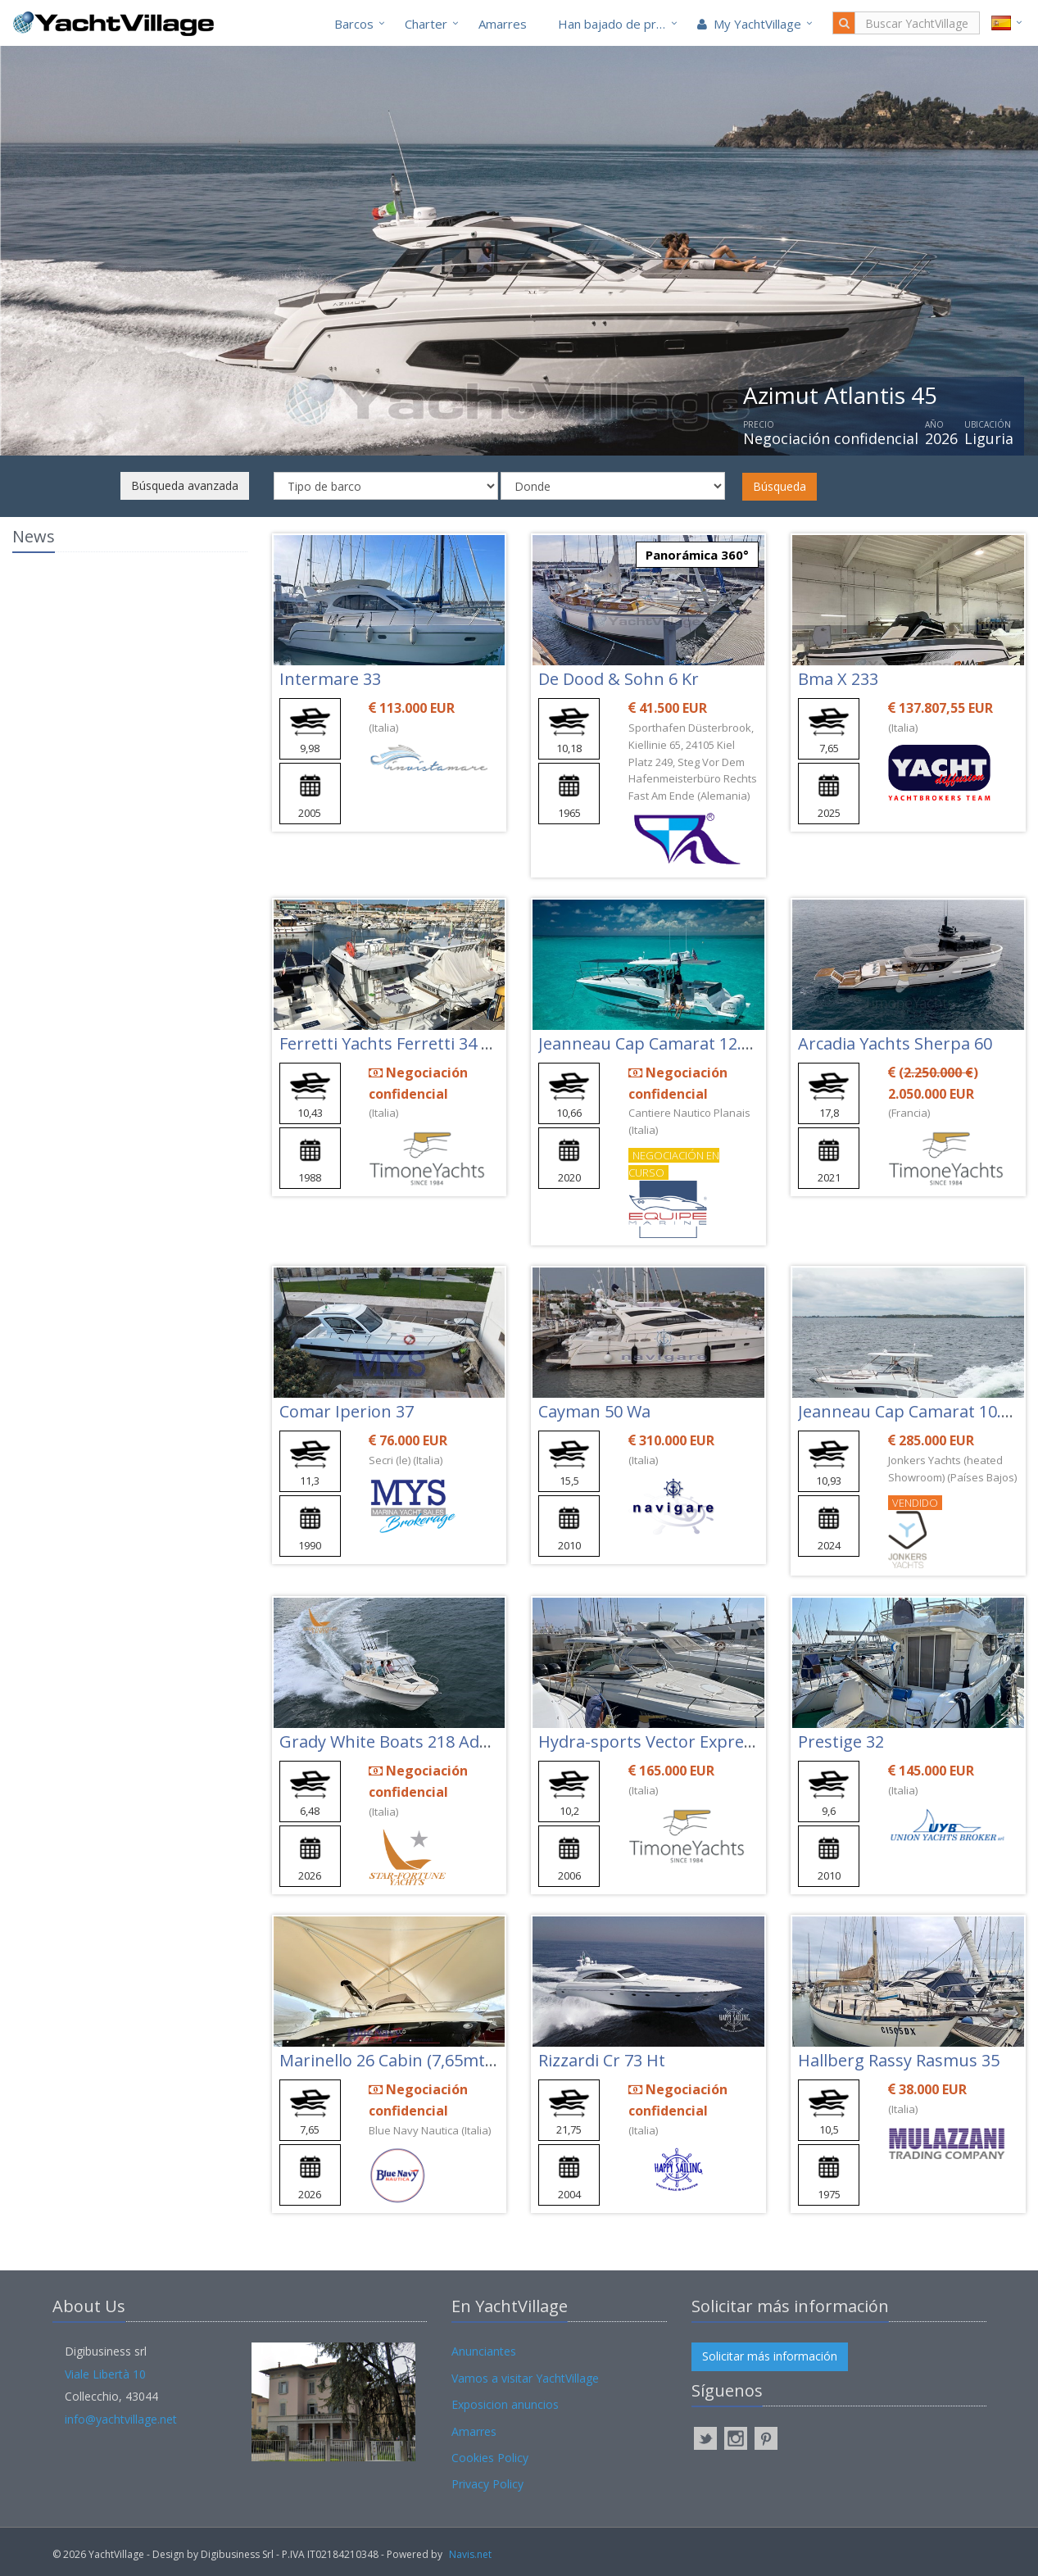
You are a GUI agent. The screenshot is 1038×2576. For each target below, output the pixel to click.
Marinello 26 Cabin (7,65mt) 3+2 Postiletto (439, 2060)
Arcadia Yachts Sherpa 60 (895, 1043)
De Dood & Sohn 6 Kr (618, 679)
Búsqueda (779, 486)
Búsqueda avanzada (184, 485)
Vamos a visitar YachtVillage (525, 2378)
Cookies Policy (489, 2457)
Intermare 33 (330, 679)
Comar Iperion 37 (346, 1411)
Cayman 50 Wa (594, 1411)
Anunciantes (483, 2351)
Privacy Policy (487, 2484)
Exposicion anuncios (505, 2404)
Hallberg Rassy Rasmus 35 (898, 2060)
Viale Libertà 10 (105, 2374)
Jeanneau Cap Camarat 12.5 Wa (658, 1043)
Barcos (354, 24)
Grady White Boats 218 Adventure (410, 1741)
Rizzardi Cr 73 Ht (601, 2060)
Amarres (502, 24)
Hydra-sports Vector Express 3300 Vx (680, 1741)
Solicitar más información (769, 2356)
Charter (426, 24)
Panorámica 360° (697, 554)
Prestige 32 (841, 1741)
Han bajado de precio (618, 24)
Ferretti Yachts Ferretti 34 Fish (395, 1043)
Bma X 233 (838, 679)
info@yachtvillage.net (121, 2419)
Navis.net (470, 2554)
